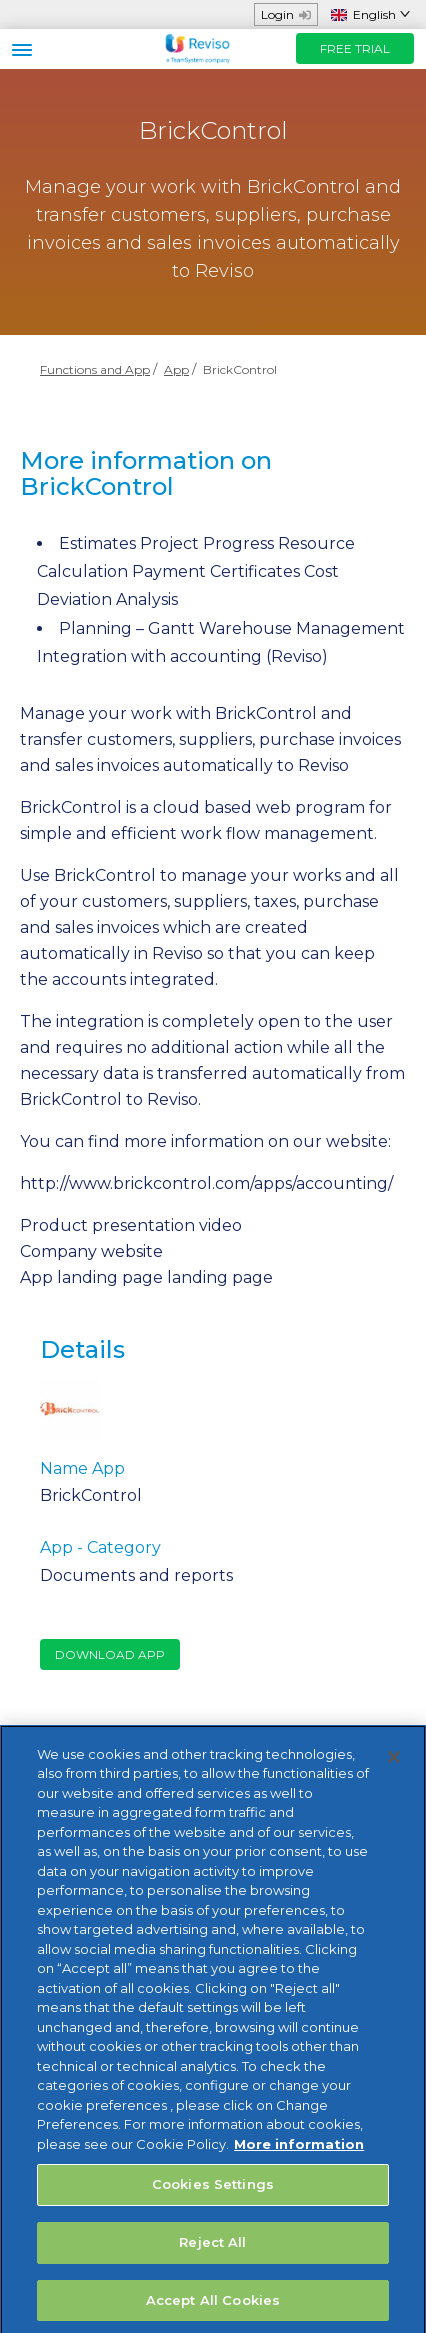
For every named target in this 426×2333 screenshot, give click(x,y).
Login (286, 14)
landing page (220, 1277)
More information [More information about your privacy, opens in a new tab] (299, 2151)
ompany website (97, 1251)
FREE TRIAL (355, 48)
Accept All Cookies (213, 2307)
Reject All (212, 2249)
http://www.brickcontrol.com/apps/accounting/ (206, 1183)
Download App (110, 1654)
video (220, 1225)
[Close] (394, 1764)
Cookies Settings (213, 2192)
